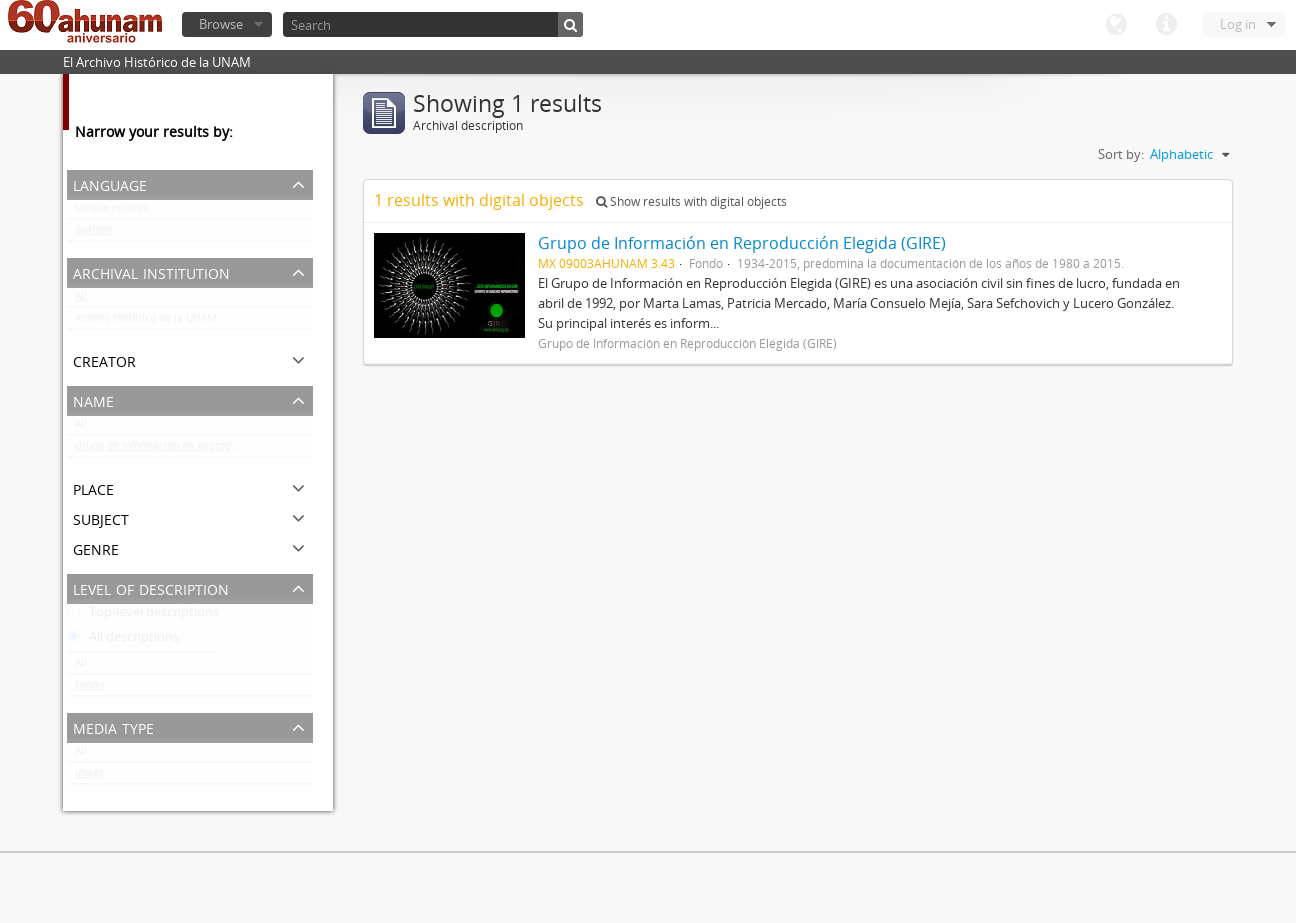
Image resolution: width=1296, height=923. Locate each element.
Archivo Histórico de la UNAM (145, 322)
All (81, 300)
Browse (221, 24)
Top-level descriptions (143, 616)
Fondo (89, 689)
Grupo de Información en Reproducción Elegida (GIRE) (194, 450)
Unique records (111, 212)
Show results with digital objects (691, 201)
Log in (1238, 24)
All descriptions (123, 641)
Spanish (93, 234)
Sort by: (1121, 154)
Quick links (1166, 25)
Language (1116, 25)
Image (89, 777)
